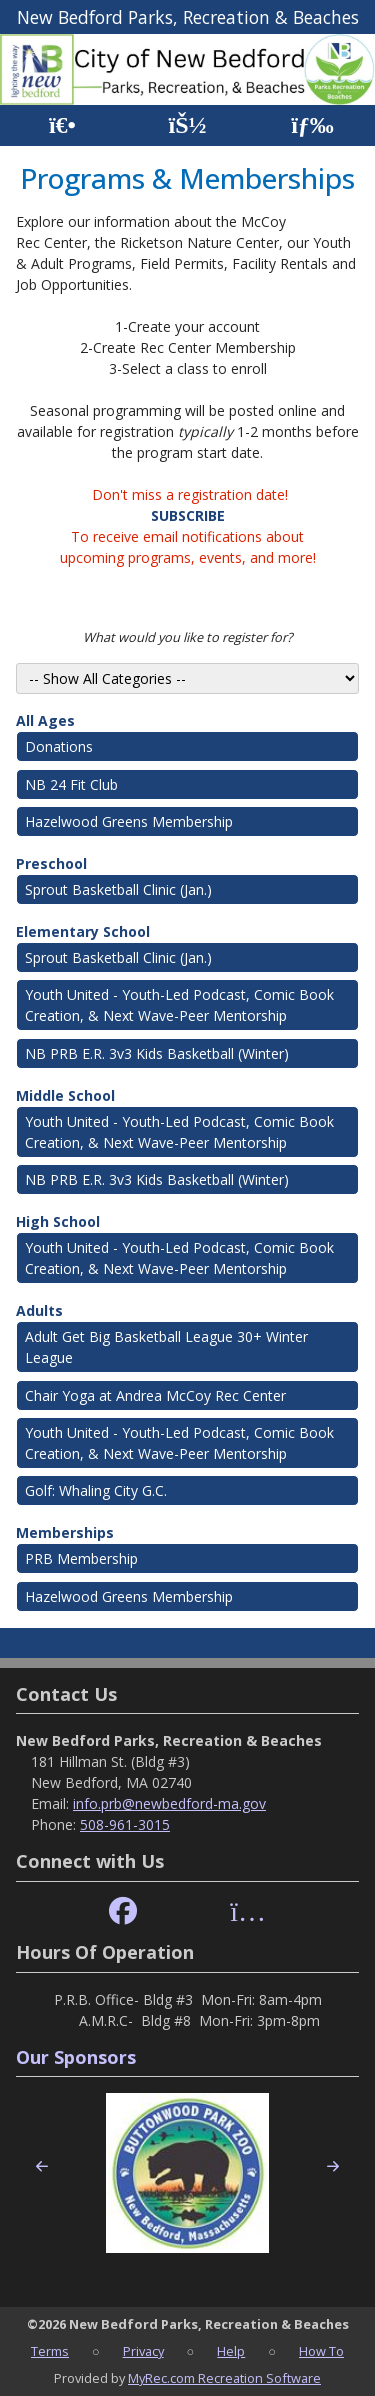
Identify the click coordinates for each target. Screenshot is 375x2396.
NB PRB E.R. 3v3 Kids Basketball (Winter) (157, 1053)
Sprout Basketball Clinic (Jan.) (118, 889)
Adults (39, 1310)
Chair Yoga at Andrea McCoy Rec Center (155, 1395)
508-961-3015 (125, 1824)
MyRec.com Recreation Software (224, 2378)
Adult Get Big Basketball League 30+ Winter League (166, 1347)
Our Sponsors (76, 2057)
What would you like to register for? (188, 637)
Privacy (143, 2351)
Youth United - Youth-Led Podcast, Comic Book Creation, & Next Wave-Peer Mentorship (179, 1005)
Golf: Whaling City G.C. (96, 1490)
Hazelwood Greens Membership (129, 821)
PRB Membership (81, 1558)
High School (58, 1221)
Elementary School (83, 931)
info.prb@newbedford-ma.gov (169, 1803)
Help (231, 2351)
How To (321, 2351)
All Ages (45, 720)
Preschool (51, 863)
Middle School (65, 1095)
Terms (50, 2351)
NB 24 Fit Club (71, 784)
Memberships (65, 1532)
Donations (59, 746)
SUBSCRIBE (188, 515)
